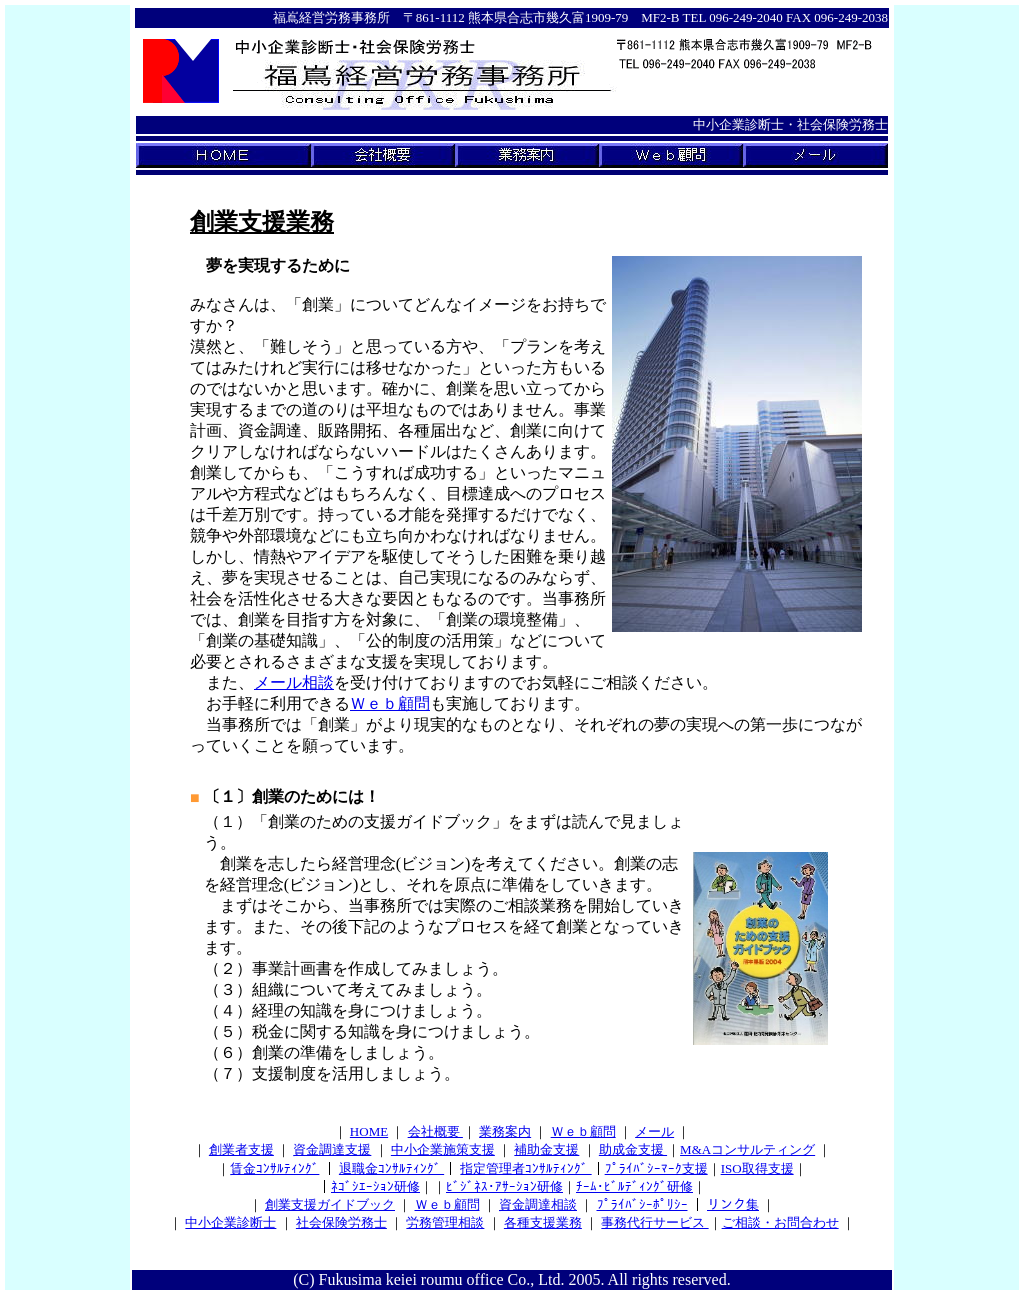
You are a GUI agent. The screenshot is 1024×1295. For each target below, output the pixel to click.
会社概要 (435, 1131)
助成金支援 (633, 1149)
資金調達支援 (332, 1149)
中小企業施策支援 (443, 1149)
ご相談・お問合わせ (780, 1222)
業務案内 (505, 1131)
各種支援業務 (543, 1222)
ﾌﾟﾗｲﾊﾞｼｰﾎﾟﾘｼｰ (642, 1204)
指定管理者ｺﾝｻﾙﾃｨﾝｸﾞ (525, 1168)
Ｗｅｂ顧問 (390, 703)
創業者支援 (241, 1149)
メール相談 (294, 682)
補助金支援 (546, 1149)
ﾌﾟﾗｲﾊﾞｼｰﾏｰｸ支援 (656, 1168)
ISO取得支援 (757, 1168)
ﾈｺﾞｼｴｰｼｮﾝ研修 (375, 1186)
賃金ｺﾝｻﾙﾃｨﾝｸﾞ (274, 1168)
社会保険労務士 (341, 1222)
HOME (369, 1131)
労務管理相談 (445, 1222)
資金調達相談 (538, 1204)
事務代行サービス (654, 1222)
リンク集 (733, 1204)
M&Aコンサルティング (747, 1149)
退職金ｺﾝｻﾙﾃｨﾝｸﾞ (391, 1168)
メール (654, 1131)
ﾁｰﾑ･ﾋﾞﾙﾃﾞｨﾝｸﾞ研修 (634, 1186)
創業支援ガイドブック (330, 1204)
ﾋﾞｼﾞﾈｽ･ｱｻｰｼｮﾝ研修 (504, 1186)
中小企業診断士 (230, 1222)
